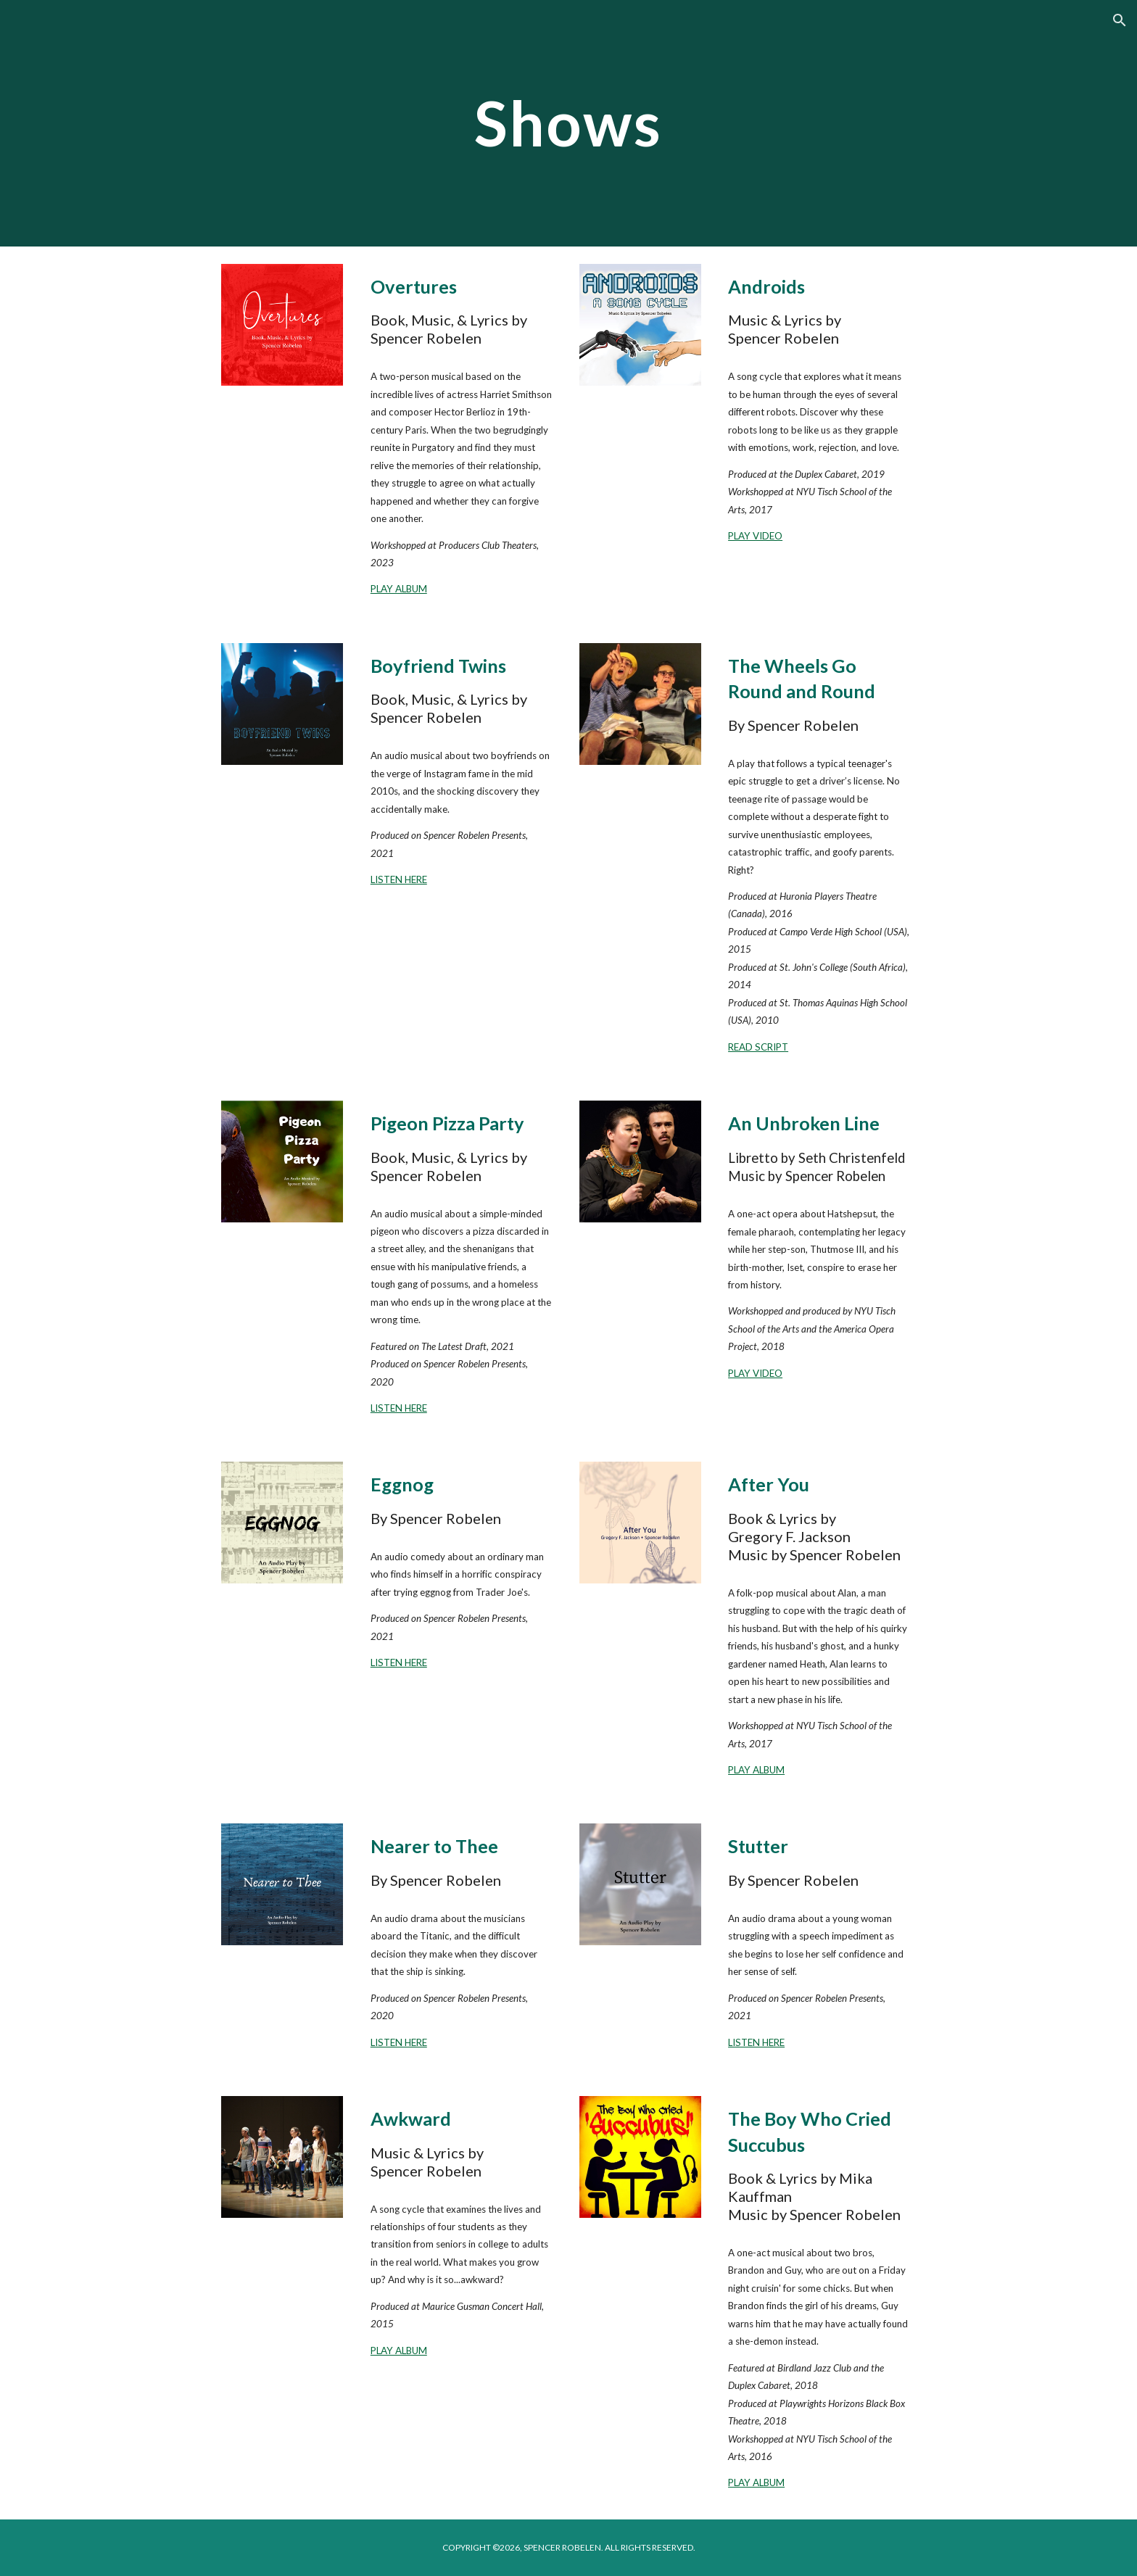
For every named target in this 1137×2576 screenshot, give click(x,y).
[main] (568, 123)
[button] (1119, 20)
